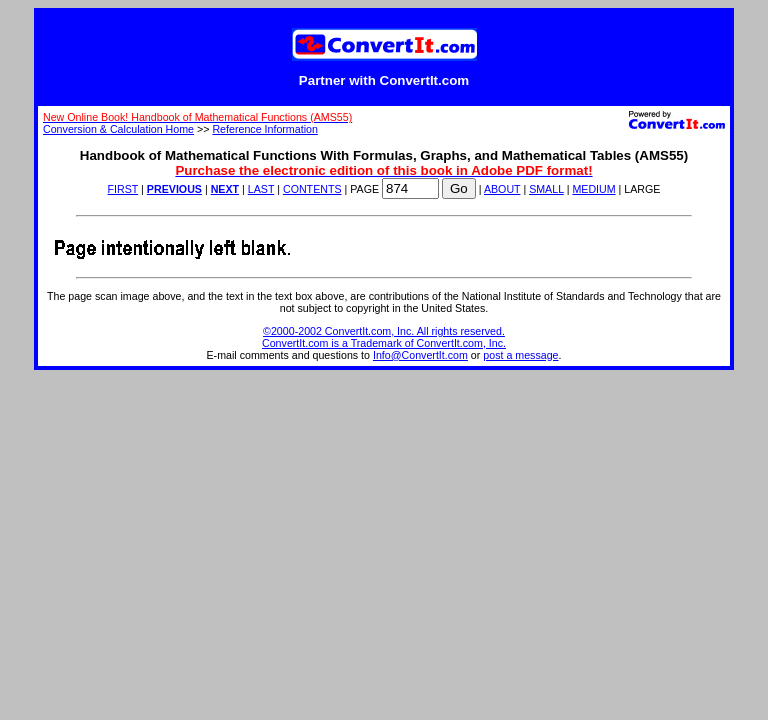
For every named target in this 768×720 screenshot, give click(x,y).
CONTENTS (312, 189)
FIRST (123, 189)
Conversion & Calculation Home (118, 129)
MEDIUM (593, 189)
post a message (520, 355)
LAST (261, 189)
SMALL (546, 189)
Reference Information (264, 129)
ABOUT (502, 189)
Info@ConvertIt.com (420, 355)
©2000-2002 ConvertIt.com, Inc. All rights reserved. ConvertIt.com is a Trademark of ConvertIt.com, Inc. (384, 337)
